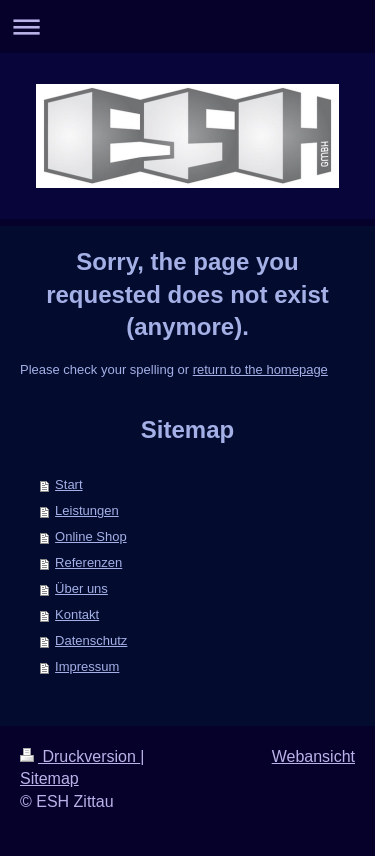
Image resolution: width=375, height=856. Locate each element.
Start (68, 484)
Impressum (87, 666)
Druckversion (80, 756)
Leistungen (87, 510)
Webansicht (313, 756)
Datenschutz (91, 640)
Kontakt (77, 614)
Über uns (81, 588)
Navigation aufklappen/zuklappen (187, 26)
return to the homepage (260, 369)
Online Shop (91, 536)
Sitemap (49, 778)
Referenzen (88, 562)
